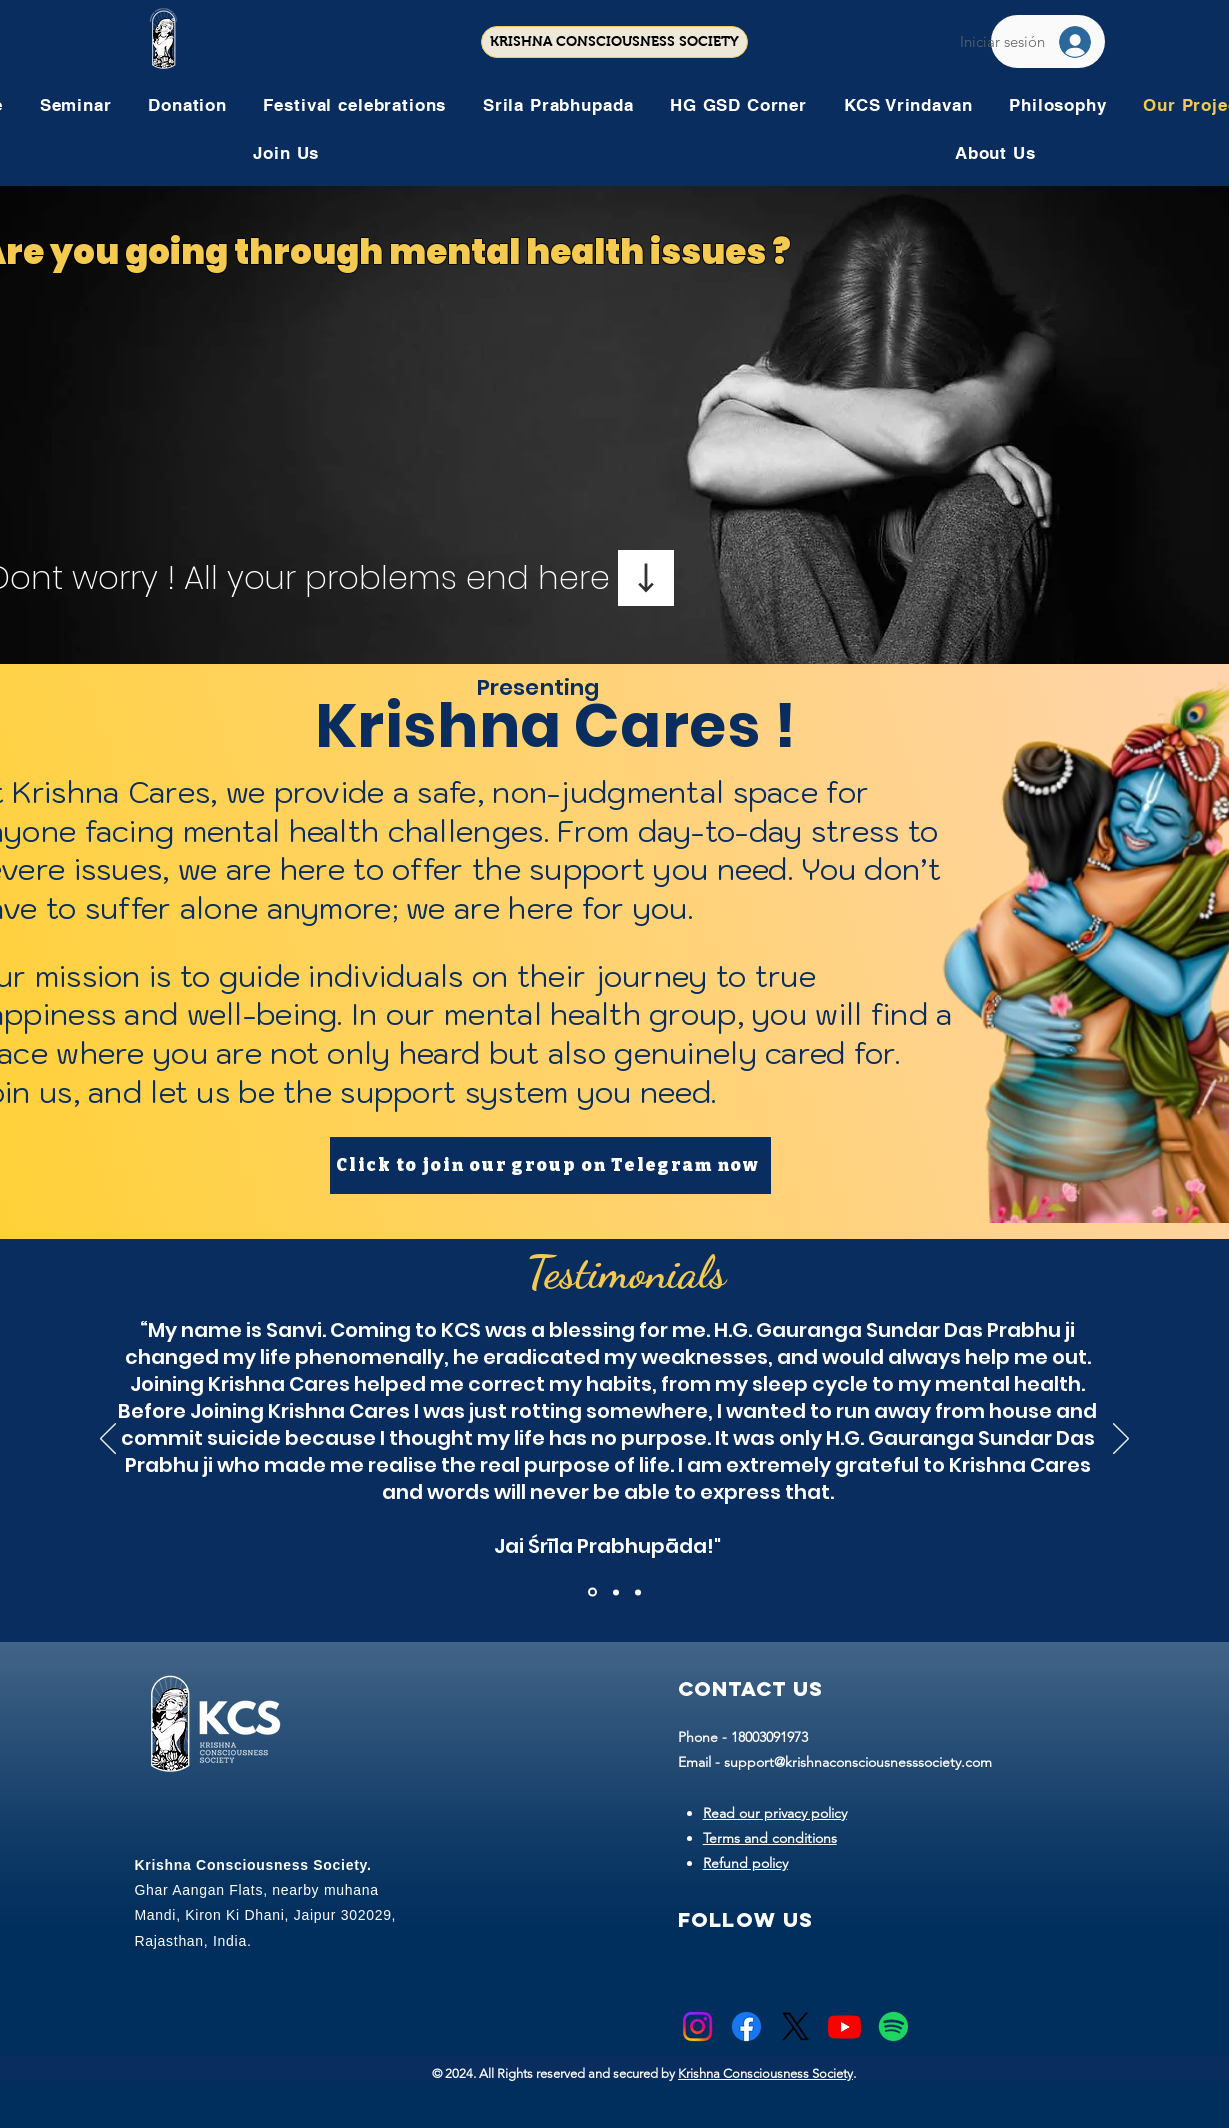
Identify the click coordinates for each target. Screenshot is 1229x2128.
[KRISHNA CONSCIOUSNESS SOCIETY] (614, 42)
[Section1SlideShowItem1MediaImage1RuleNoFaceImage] (592, 1592)
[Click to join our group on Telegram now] (550, 1165)
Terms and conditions (770, 1838)
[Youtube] (844, 2026)
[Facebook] (746, 2026)
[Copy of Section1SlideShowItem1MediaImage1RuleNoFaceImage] (616, 1592)
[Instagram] (697, 2026)
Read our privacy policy (775, 1813)
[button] (354, 105)
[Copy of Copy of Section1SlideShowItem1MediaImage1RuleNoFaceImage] (638, 1592)
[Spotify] (893, 2026)
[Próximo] (1121, 1440)
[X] (795, 2026)
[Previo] (108, 1440)
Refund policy (745, 1863)
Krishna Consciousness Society (765, 2073)
